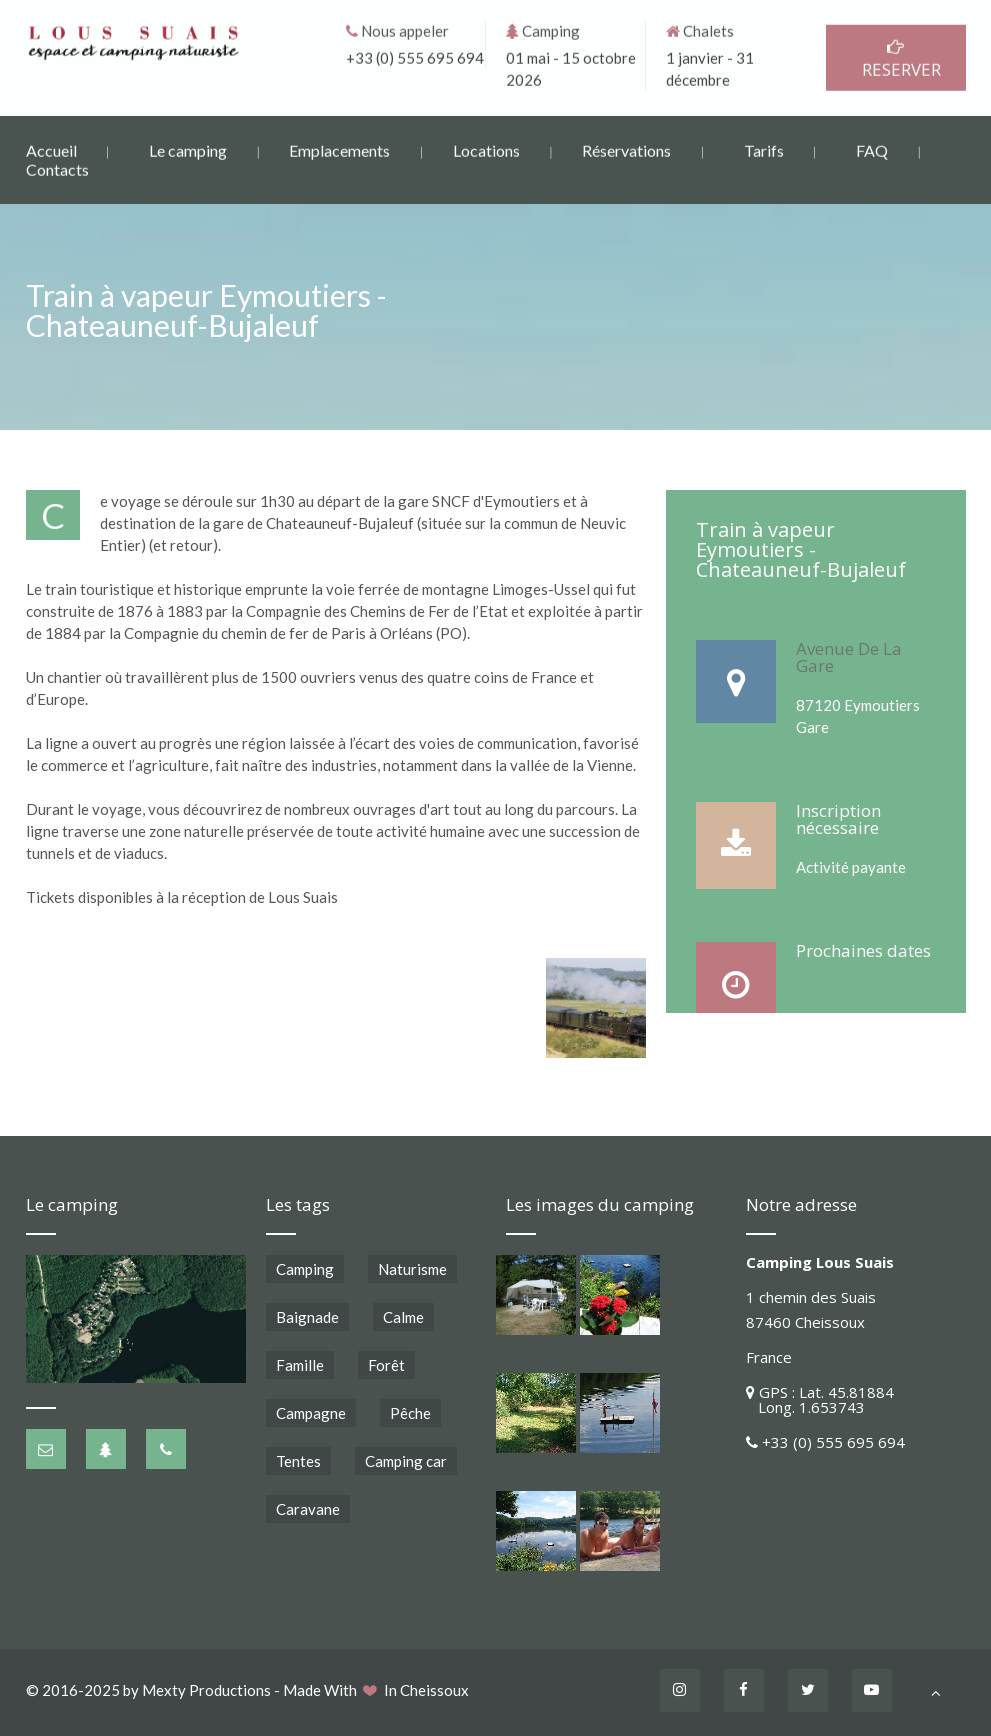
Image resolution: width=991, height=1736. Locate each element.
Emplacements (339, 148)
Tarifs (764, 148)
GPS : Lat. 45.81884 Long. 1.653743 (820, 1399)
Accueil (51, 148)
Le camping (188, 148)
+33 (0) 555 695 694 (415, 56)
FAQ (872, 148)
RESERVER (895, 57)
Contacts (57, 168)
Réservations (626, 148)
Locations (486, 148)
